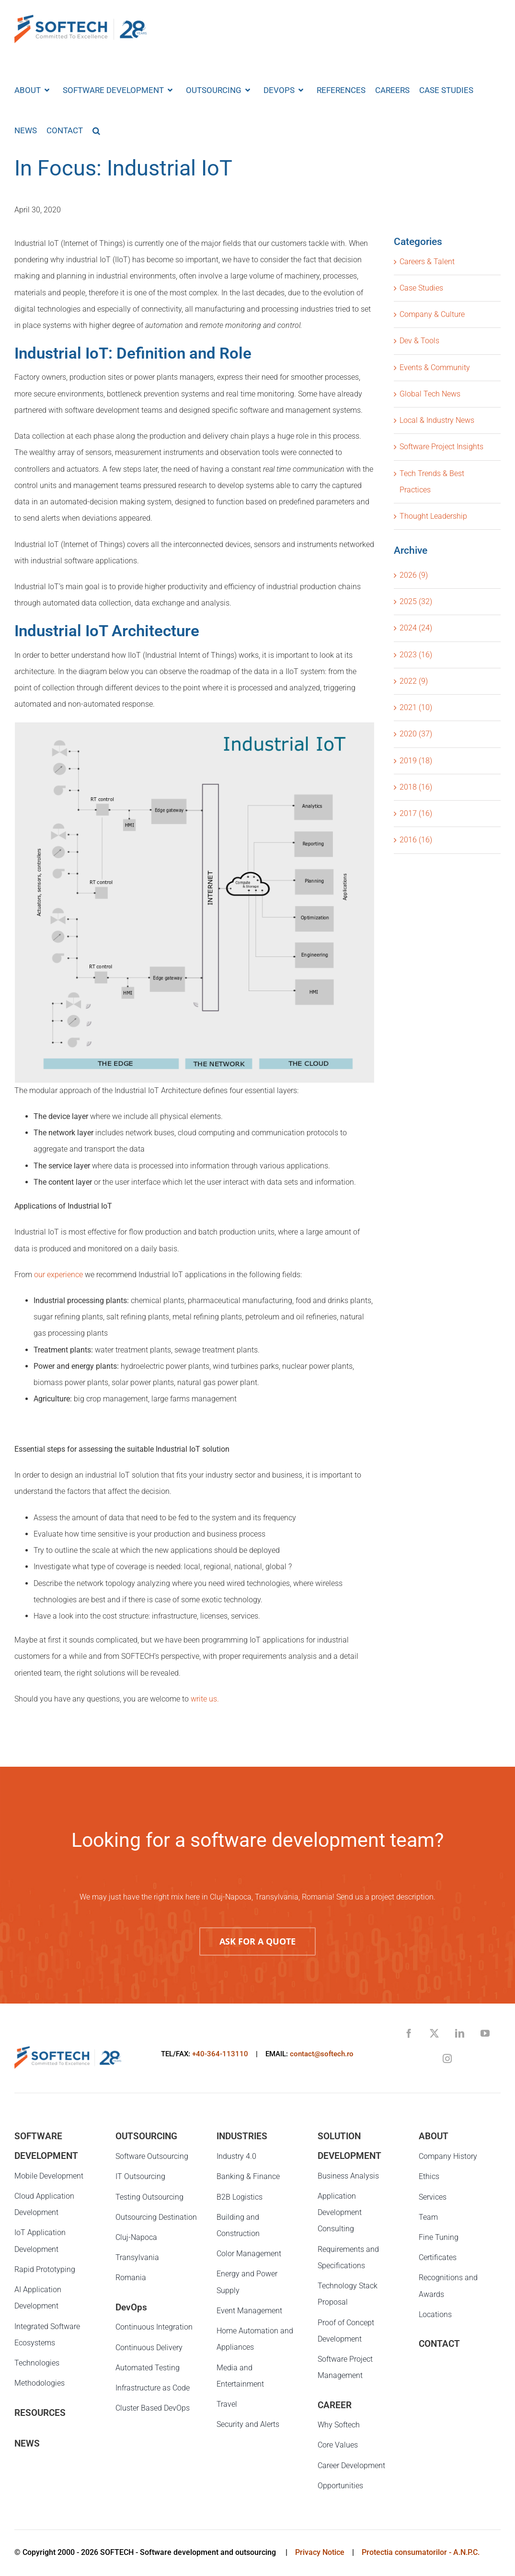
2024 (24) (416, 627)
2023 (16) (416, 654)
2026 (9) (414, 575)
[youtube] (485, 2033)
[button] (96, 130)
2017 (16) (416, 813)
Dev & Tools (419, 340)
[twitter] (434, 2033)
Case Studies (421, 287)
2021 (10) (416, 707)
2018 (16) (416, 787)
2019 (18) (416, 760)
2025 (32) (416, 601)
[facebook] (409, 2033)
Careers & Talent (427, 261)
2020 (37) (416, 733)
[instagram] (447, 2058)
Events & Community (435, 367)
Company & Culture (432, 314)
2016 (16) (416, 839)
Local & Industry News (437, 420)
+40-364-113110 (220, 2054)
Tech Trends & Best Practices (432, 481)
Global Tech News (430, 393)
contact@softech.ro (322, 2054)
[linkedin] (459, 2033)
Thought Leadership (433, 516)
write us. (205, 1698)
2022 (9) (414, 681)
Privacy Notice (319, 2552)
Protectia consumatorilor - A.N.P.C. (421, 2552)
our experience (58, 1274)
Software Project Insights (441, 446)
